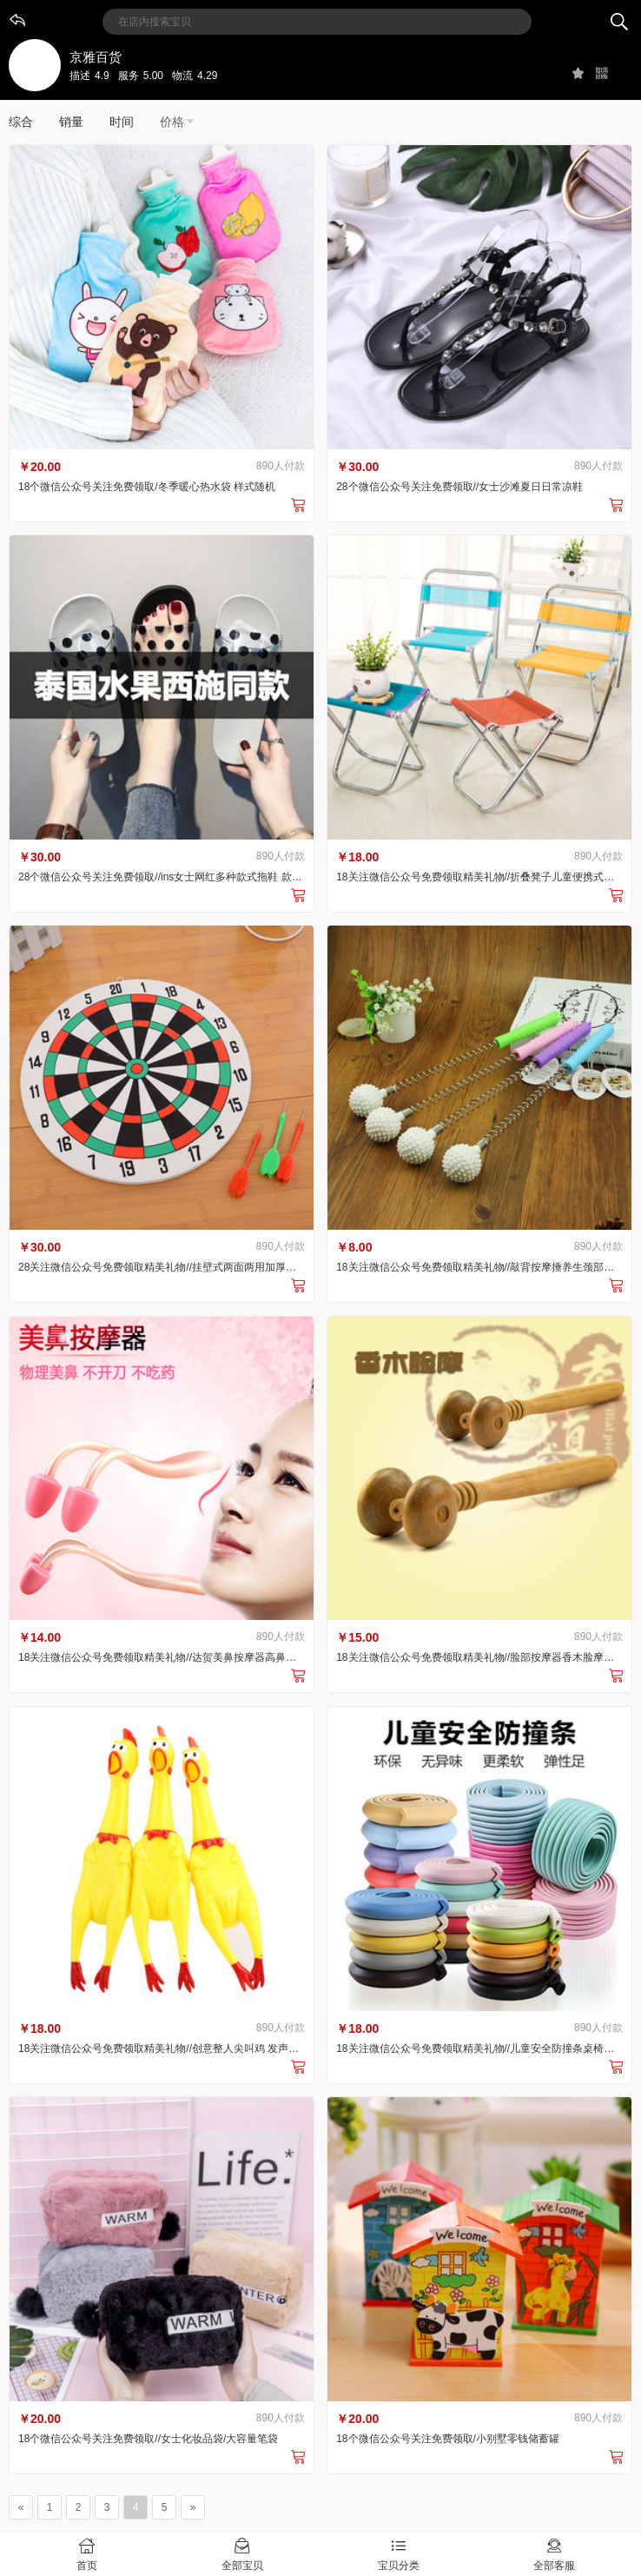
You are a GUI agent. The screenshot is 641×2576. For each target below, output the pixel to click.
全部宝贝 (243, 2553)
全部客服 (555, 2553)
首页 (87, 2553)
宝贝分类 (398, 2553)
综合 (21, 122)
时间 (121, 122)
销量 (71, 122)
